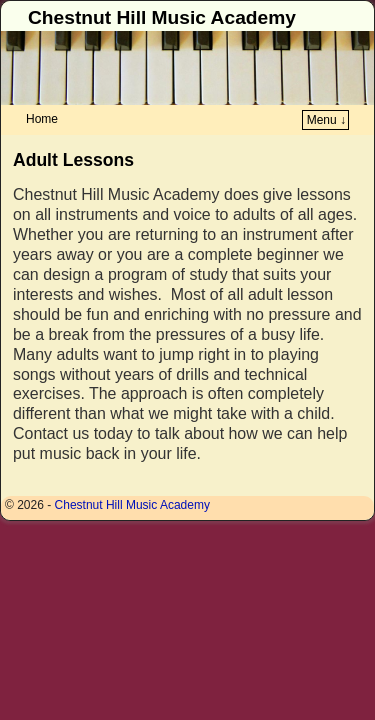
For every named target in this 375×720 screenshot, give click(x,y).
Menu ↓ (326, 120)
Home (42, 119)
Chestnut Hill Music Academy (162, 17)
